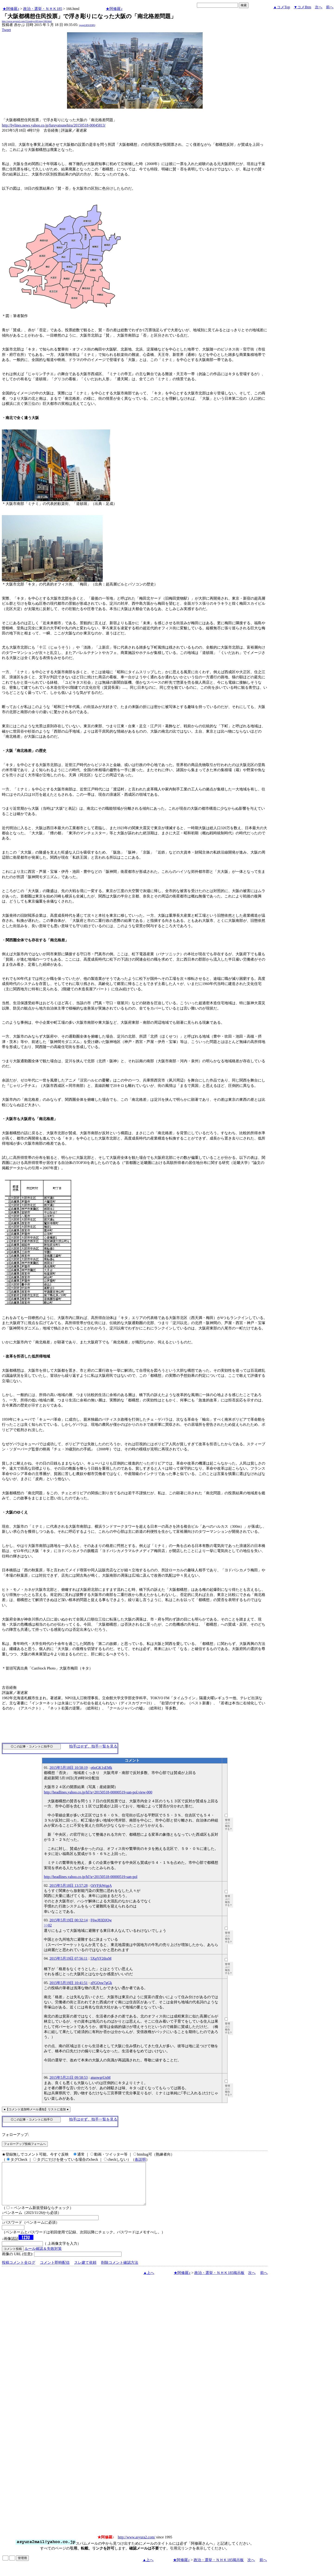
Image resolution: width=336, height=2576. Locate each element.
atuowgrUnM (101, 2077)
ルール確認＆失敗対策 (43, 2257)
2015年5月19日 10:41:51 (68, 1983)
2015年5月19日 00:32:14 (68, 1920)
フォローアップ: (15, 2135)
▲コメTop (281, 7)
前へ (329, 7)
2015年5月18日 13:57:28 (68, 1885)
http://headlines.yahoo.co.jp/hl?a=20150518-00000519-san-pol (90, 1877)
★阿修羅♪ (11, 9)
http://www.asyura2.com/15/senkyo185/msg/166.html (27, 21)
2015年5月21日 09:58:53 (68, 2077)
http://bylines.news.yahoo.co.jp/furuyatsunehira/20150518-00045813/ (54, 125)
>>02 (48, 1925)
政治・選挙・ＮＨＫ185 (42, 9)
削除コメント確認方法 (119, 2271)
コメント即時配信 (55, 2271)
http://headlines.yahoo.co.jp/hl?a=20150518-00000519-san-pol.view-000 (98, 1792)
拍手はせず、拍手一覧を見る (93, 1746)
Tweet (6, 30)
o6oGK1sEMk (101, 1768)
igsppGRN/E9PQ (87, 25)
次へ (318, 7)
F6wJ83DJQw (101, 1920)
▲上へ (148, 2281)
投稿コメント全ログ (18, 2271)
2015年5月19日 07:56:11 (68, 1958)
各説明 (140, 2159)
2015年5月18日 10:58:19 (68, 1768)
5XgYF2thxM (101, 1958)
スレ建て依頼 (85, 2271)
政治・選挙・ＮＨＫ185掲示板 (219, 2281)
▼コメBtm (302, 7)
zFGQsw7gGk (101, 1983)
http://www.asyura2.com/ (136, 2545)
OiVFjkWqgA (101, 1885)
